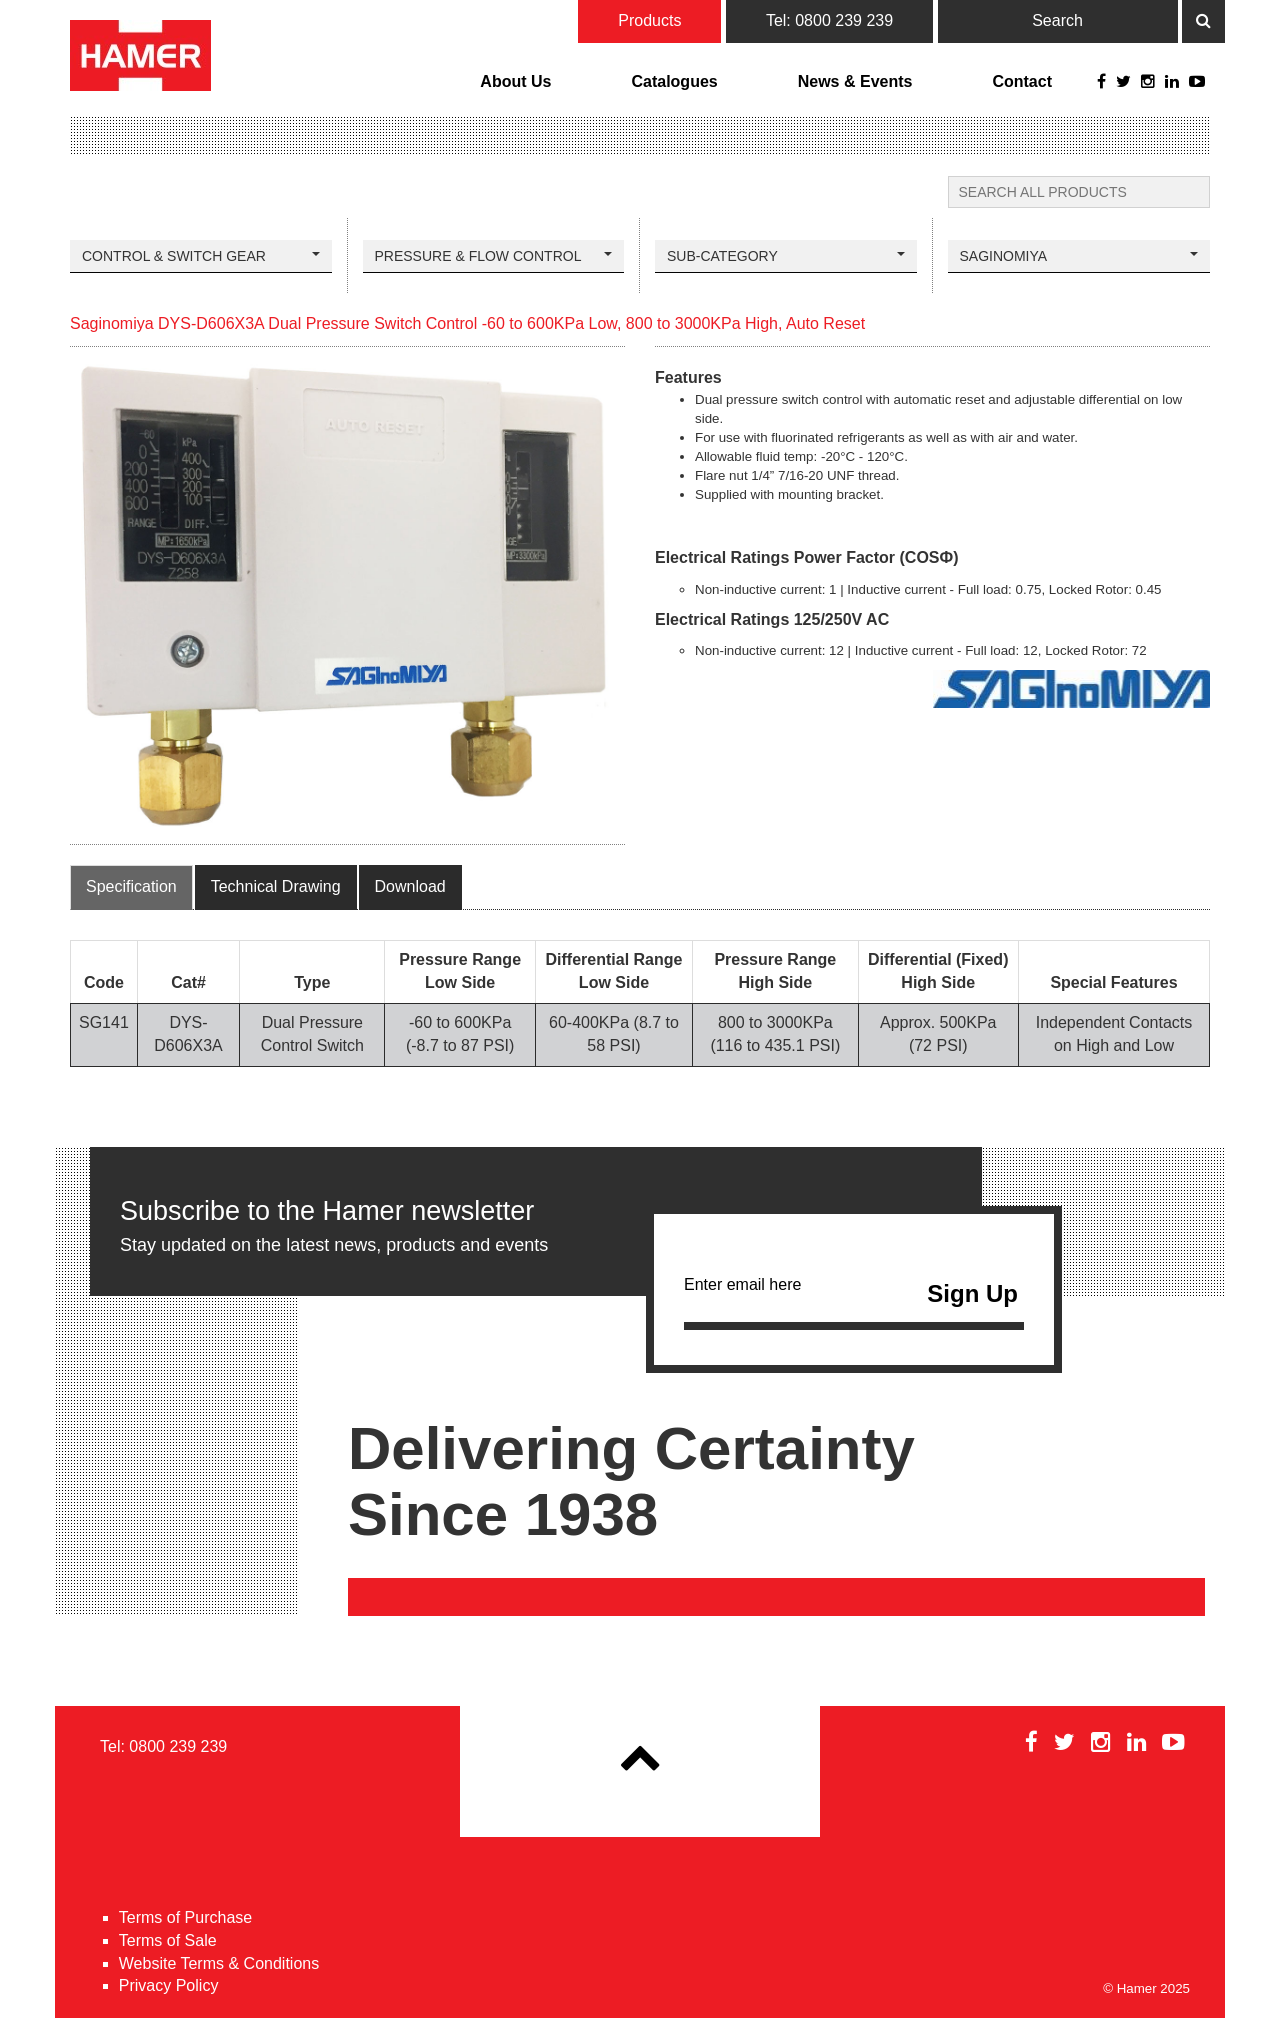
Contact (1022, 81)
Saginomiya (1079, 256)
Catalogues (674, 81)
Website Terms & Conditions (219, 1963)
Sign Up (972, 1293)
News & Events (855, 81)
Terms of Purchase (185, 1917)
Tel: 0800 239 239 (829, 20)
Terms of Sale (168, 1940)
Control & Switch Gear (201, 256)
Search (1057, 20)
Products (649, 20)
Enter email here (854, 1299)
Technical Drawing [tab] (276, 886)
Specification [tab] (131, 886)
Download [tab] (410, 886)
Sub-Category (786, 256)
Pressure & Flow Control (494, 256)
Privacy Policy (169, 1985)
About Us (515, 81)
